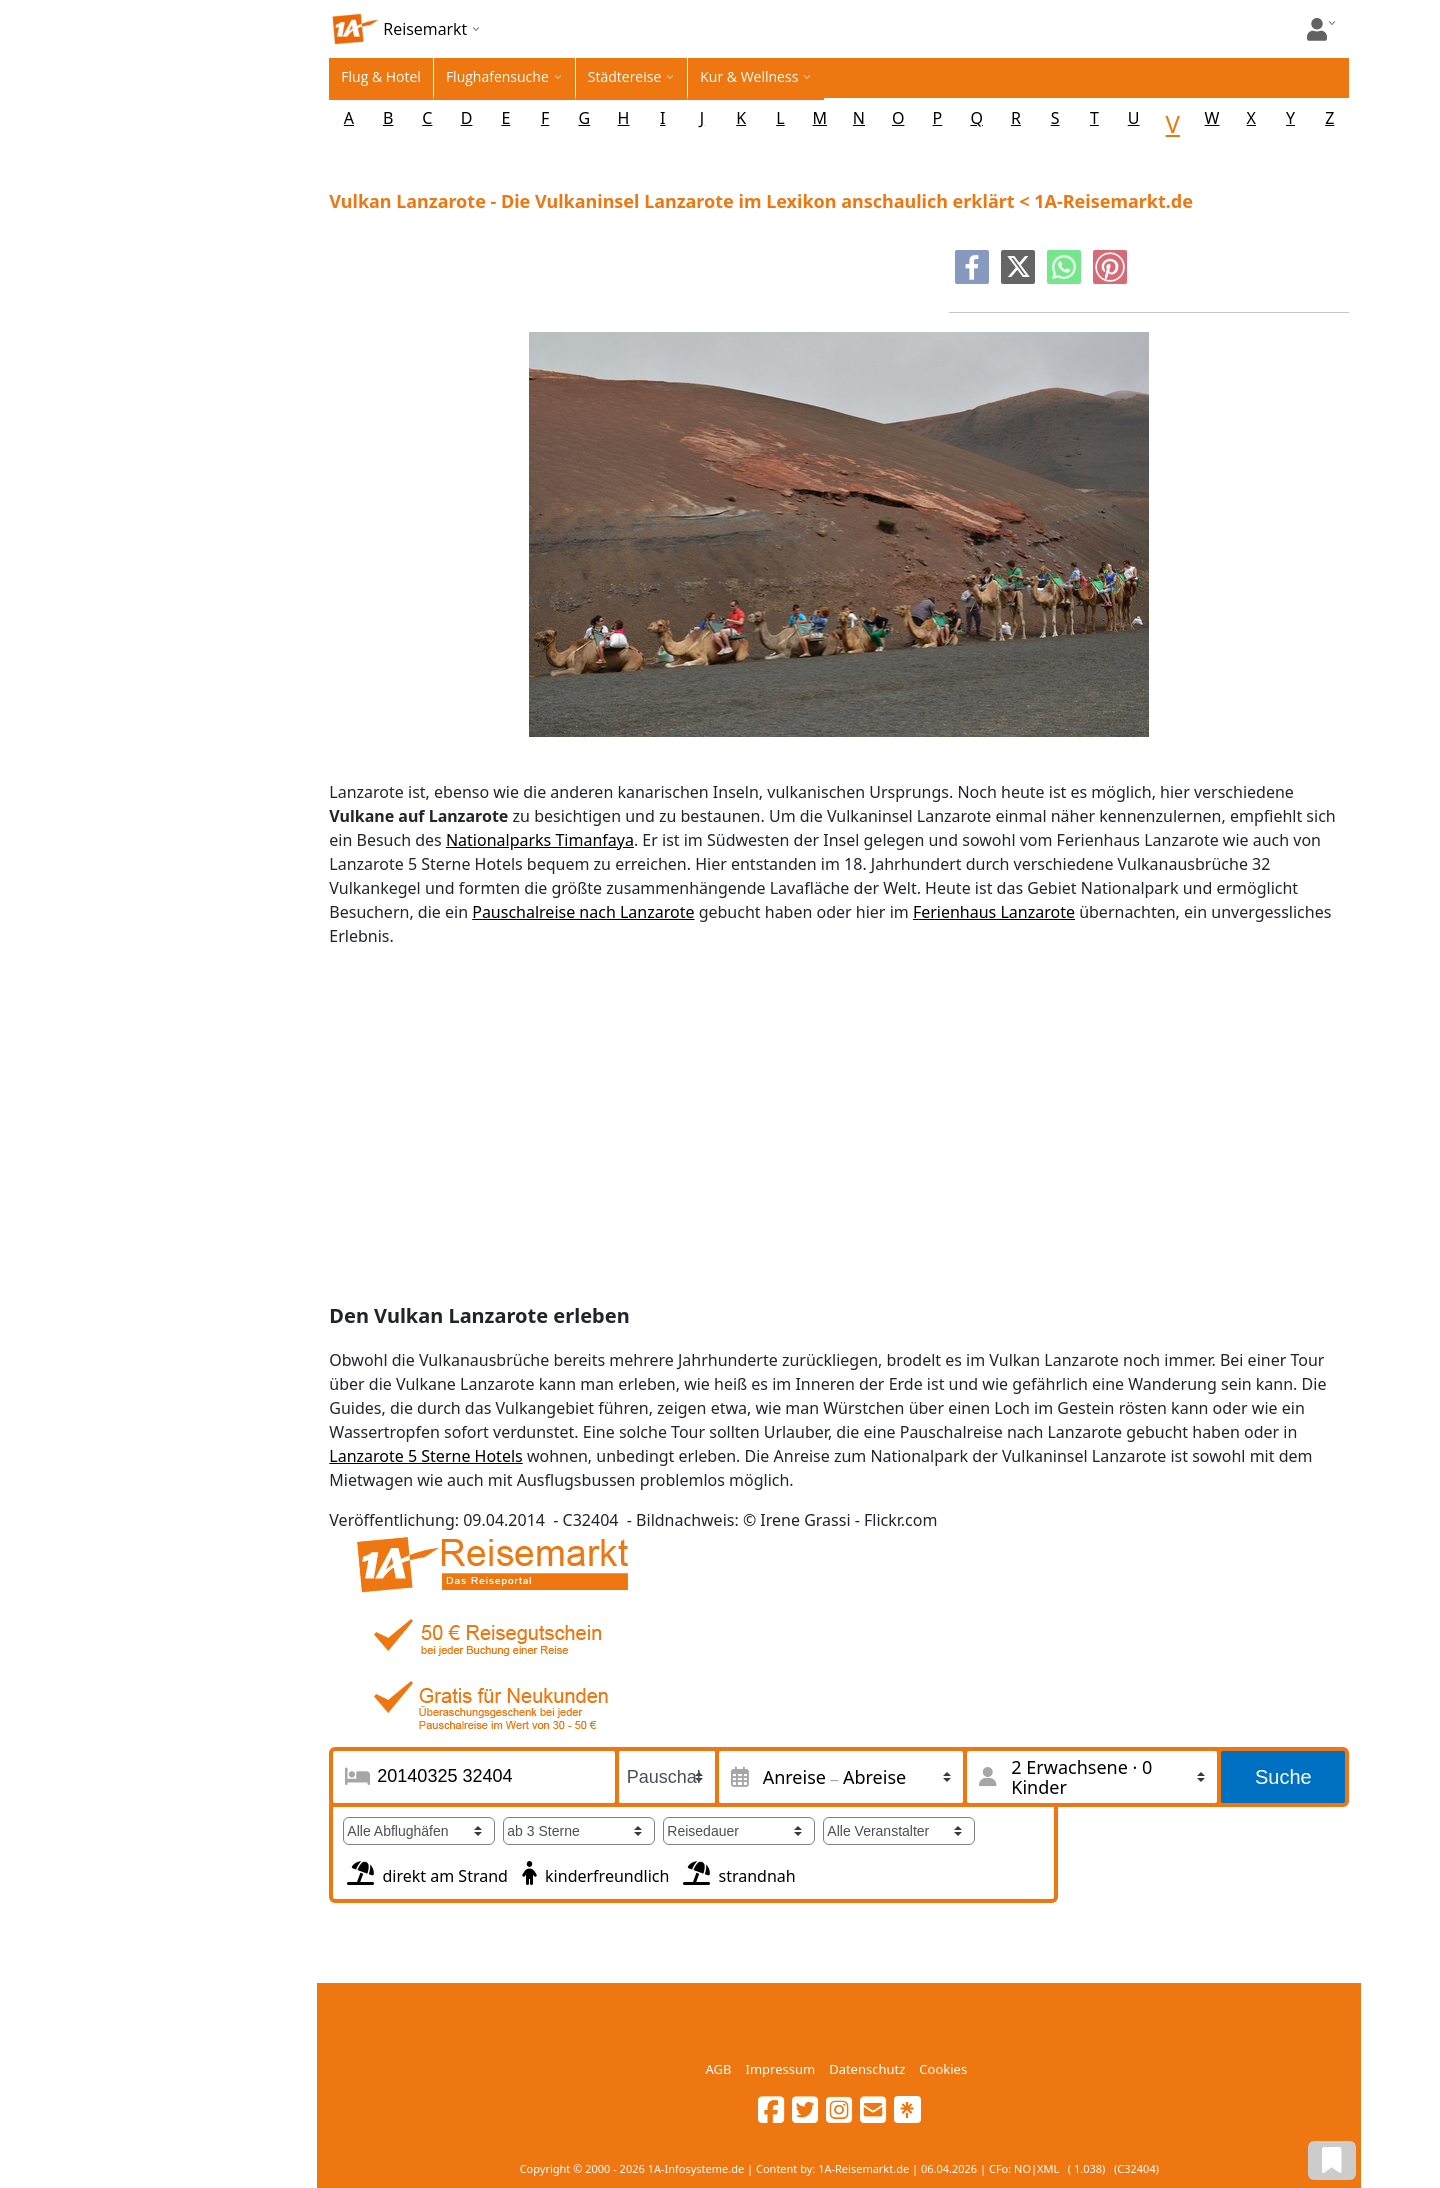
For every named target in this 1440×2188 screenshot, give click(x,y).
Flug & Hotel (381, 76)
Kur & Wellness (749, 76)
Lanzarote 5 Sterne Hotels (425, 1456)
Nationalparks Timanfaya (540, 840)
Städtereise (625, 76)
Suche (1283, 1777)
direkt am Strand (425, 1871)
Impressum (780, 2069)
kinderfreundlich (593, 1871)
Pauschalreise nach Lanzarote (583, 912)
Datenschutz (867, 2069)
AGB (719, 2069)
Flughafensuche (497, 76)
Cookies (943, 2069)
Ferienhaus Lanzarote (994, 912)
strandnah (737, 1871)
